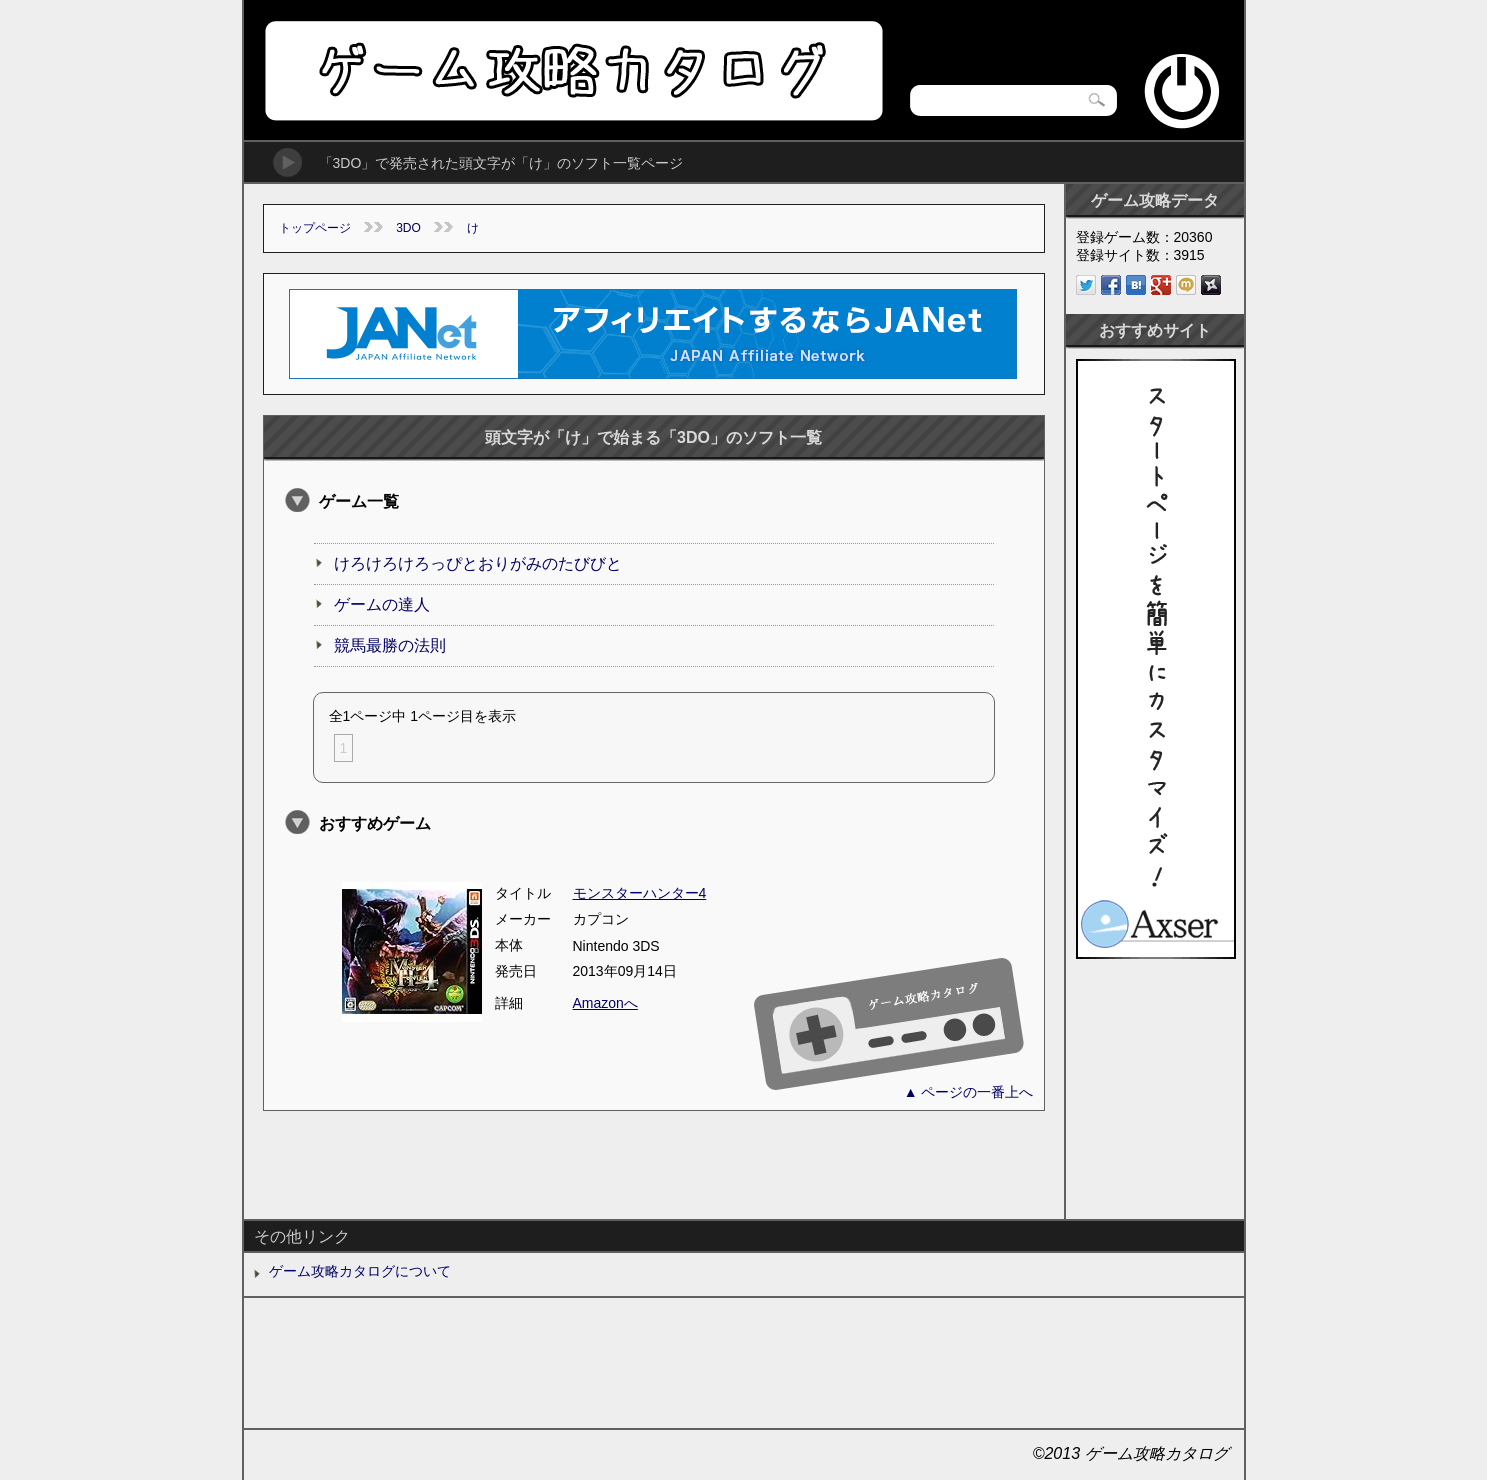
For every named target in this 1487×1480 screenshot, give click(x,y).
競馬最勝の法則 (390, 645)
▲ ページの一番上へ (969, 1092)
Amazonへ (605, 1003)
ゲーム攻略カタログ (572, 70)
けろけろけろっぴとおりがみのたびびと (478, 563)
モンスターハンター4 (640, 893)
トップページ (315, 228)
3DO (408, 228)
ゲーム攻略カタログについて (360, 1271)
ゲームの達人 (382, 604)
